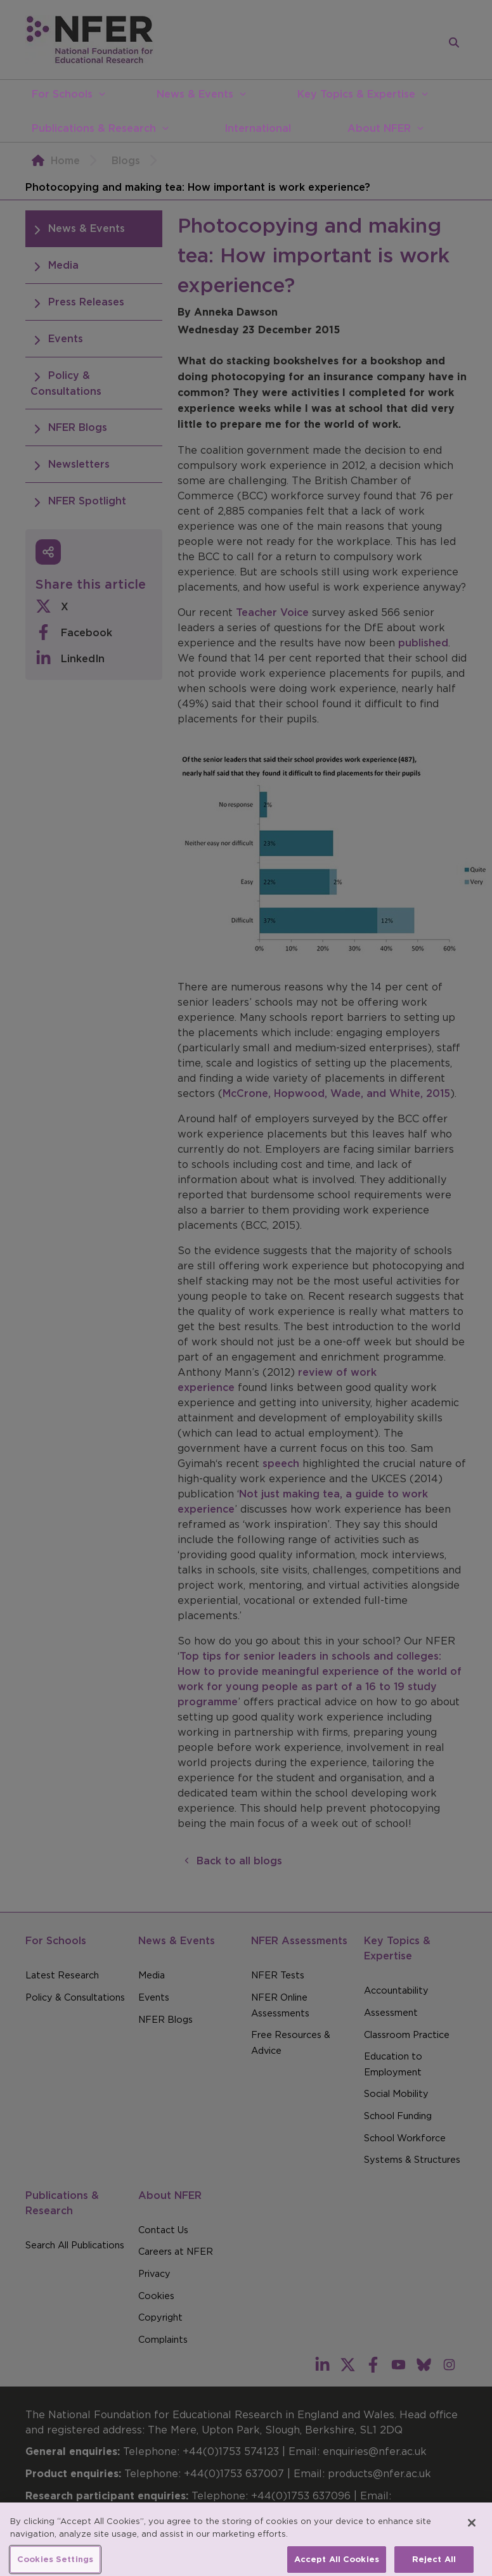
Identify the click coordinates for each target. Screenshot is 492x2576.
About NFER (379, 128)
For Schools (62, 93)
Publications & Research (94, 128)
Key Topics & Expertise (356, 93)
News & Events (195, 93)
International (257, 128)
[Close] (472, 2532)
